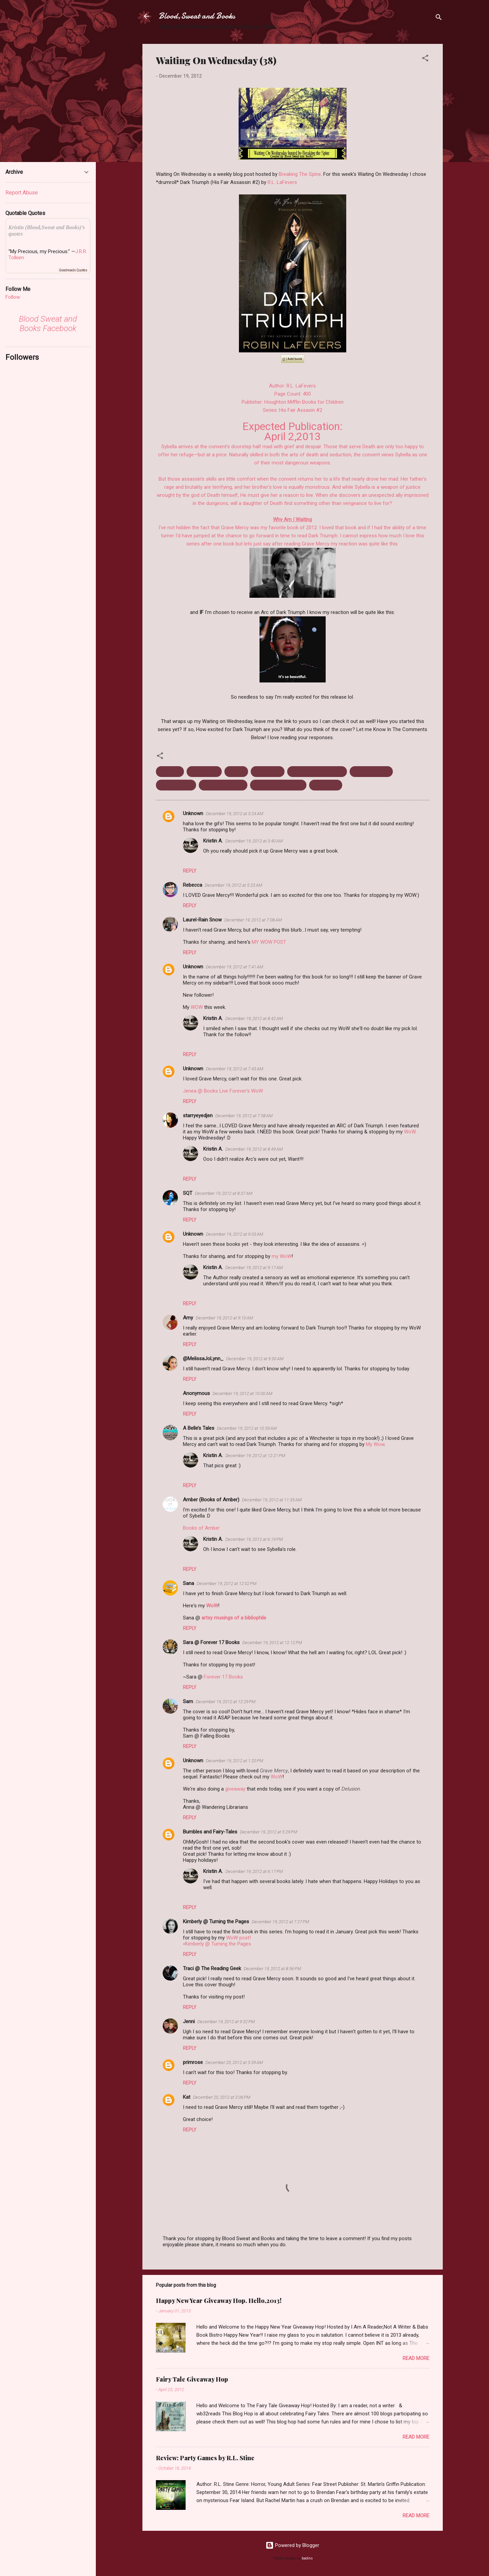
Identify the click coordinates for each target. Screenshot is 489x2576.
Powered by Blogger (292, 2545)
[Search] (439, 18)
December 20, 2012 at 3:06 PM (221, 2097)
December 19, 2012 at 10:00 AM (242, 1393)
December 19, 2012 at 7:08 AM (253, 919)
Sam (188, 1701)
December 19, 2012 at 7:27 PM (280, 1921)
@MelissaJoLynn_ (203, 1359)
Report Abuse (21, 192)
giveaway (235, 1789)
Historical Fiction (371, 772)
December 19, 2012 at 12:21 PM (255, 1455)
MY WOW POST (269, 942)
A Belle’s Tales (198, 1428)
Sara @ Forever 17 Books (211, 1642)
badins (307, 2558)
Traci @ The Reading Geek (212, 1968)
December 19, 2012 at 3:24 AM (234, 813)
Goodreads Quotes (73, 270)
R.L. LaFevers (282, 182)
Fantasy (236, 772)
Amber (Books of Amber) (211, 1500)
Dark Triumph (204, 772)
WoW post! (238, 1938)
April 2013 (170, 772)
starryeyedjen (198, 1115)
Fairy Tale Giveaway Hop (192, 2379)
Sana (188, 1583)
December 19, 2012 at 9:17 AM (254, 1267)
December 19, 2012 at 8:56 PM (272, 1968)
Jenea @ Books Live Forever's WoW (223, 1091)
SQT (187, 1193)
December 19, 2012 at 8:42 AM (254, 1018)
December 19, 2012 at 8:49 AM (254, 1149)
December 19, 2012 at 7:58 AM (244, 1115)
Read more (416, 2358)
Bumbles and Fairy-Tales (210, 1832)
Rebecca (192, 885)
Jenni (189, 2021)
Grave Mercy (267, 772)
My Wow (375, 1444)
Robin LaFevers (176, 785)
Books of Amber (201, 1528)
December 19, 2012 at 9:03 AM (234, 1234)
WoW (409, 1132)
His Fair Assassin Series (317, 772)
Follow (12, 297)
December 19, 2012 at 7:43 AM (234, 1068)
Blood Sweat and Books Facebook (48, 323)
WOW (197, 1007)
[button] (425, 59)
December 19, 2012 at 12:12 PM (272, 1642)
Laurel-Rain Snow (202, 920)
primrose (193, 2062)
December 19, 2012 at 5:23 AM (233, 885)
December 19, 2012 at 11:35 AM (272, 1499)
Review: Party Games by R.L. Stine (205, 2458)
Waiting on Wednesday (278, 785)
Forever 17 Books (223, 1677)
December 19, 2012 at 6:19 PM (254, 1539)
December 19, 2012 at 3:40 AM (254, 840)
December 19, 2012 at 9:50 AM (254, 1358)
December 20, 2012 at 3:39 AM (234, 2062)
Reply (189, 871)
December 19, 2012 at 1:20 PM (234, 1760)
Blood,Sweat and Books (197, 16)
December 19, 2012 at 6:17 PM (254, 1871)
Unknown (193, 813)
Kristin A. (213, 841)
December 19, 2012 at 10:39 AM (247, 1428)
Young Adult (325, 785)
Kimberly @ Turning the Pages (216, 1921)
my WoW (282, 1256)
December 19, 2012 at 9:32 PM (226, 2021)
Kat (186, 2097)
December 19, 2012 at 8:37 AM (223, 1193)
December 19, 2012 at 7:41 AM (234, 966)
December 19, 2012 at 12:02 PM (226, 1583)
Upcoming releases (223, 785)
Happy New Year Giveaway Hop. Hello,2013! (218, 2301)
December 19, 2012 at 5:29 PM (268, 1831)
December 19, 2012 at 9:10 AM (224, 1317)
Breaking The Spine (300, 174)
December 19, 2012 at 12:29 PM (225, 1701)
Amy (188, 1318)
